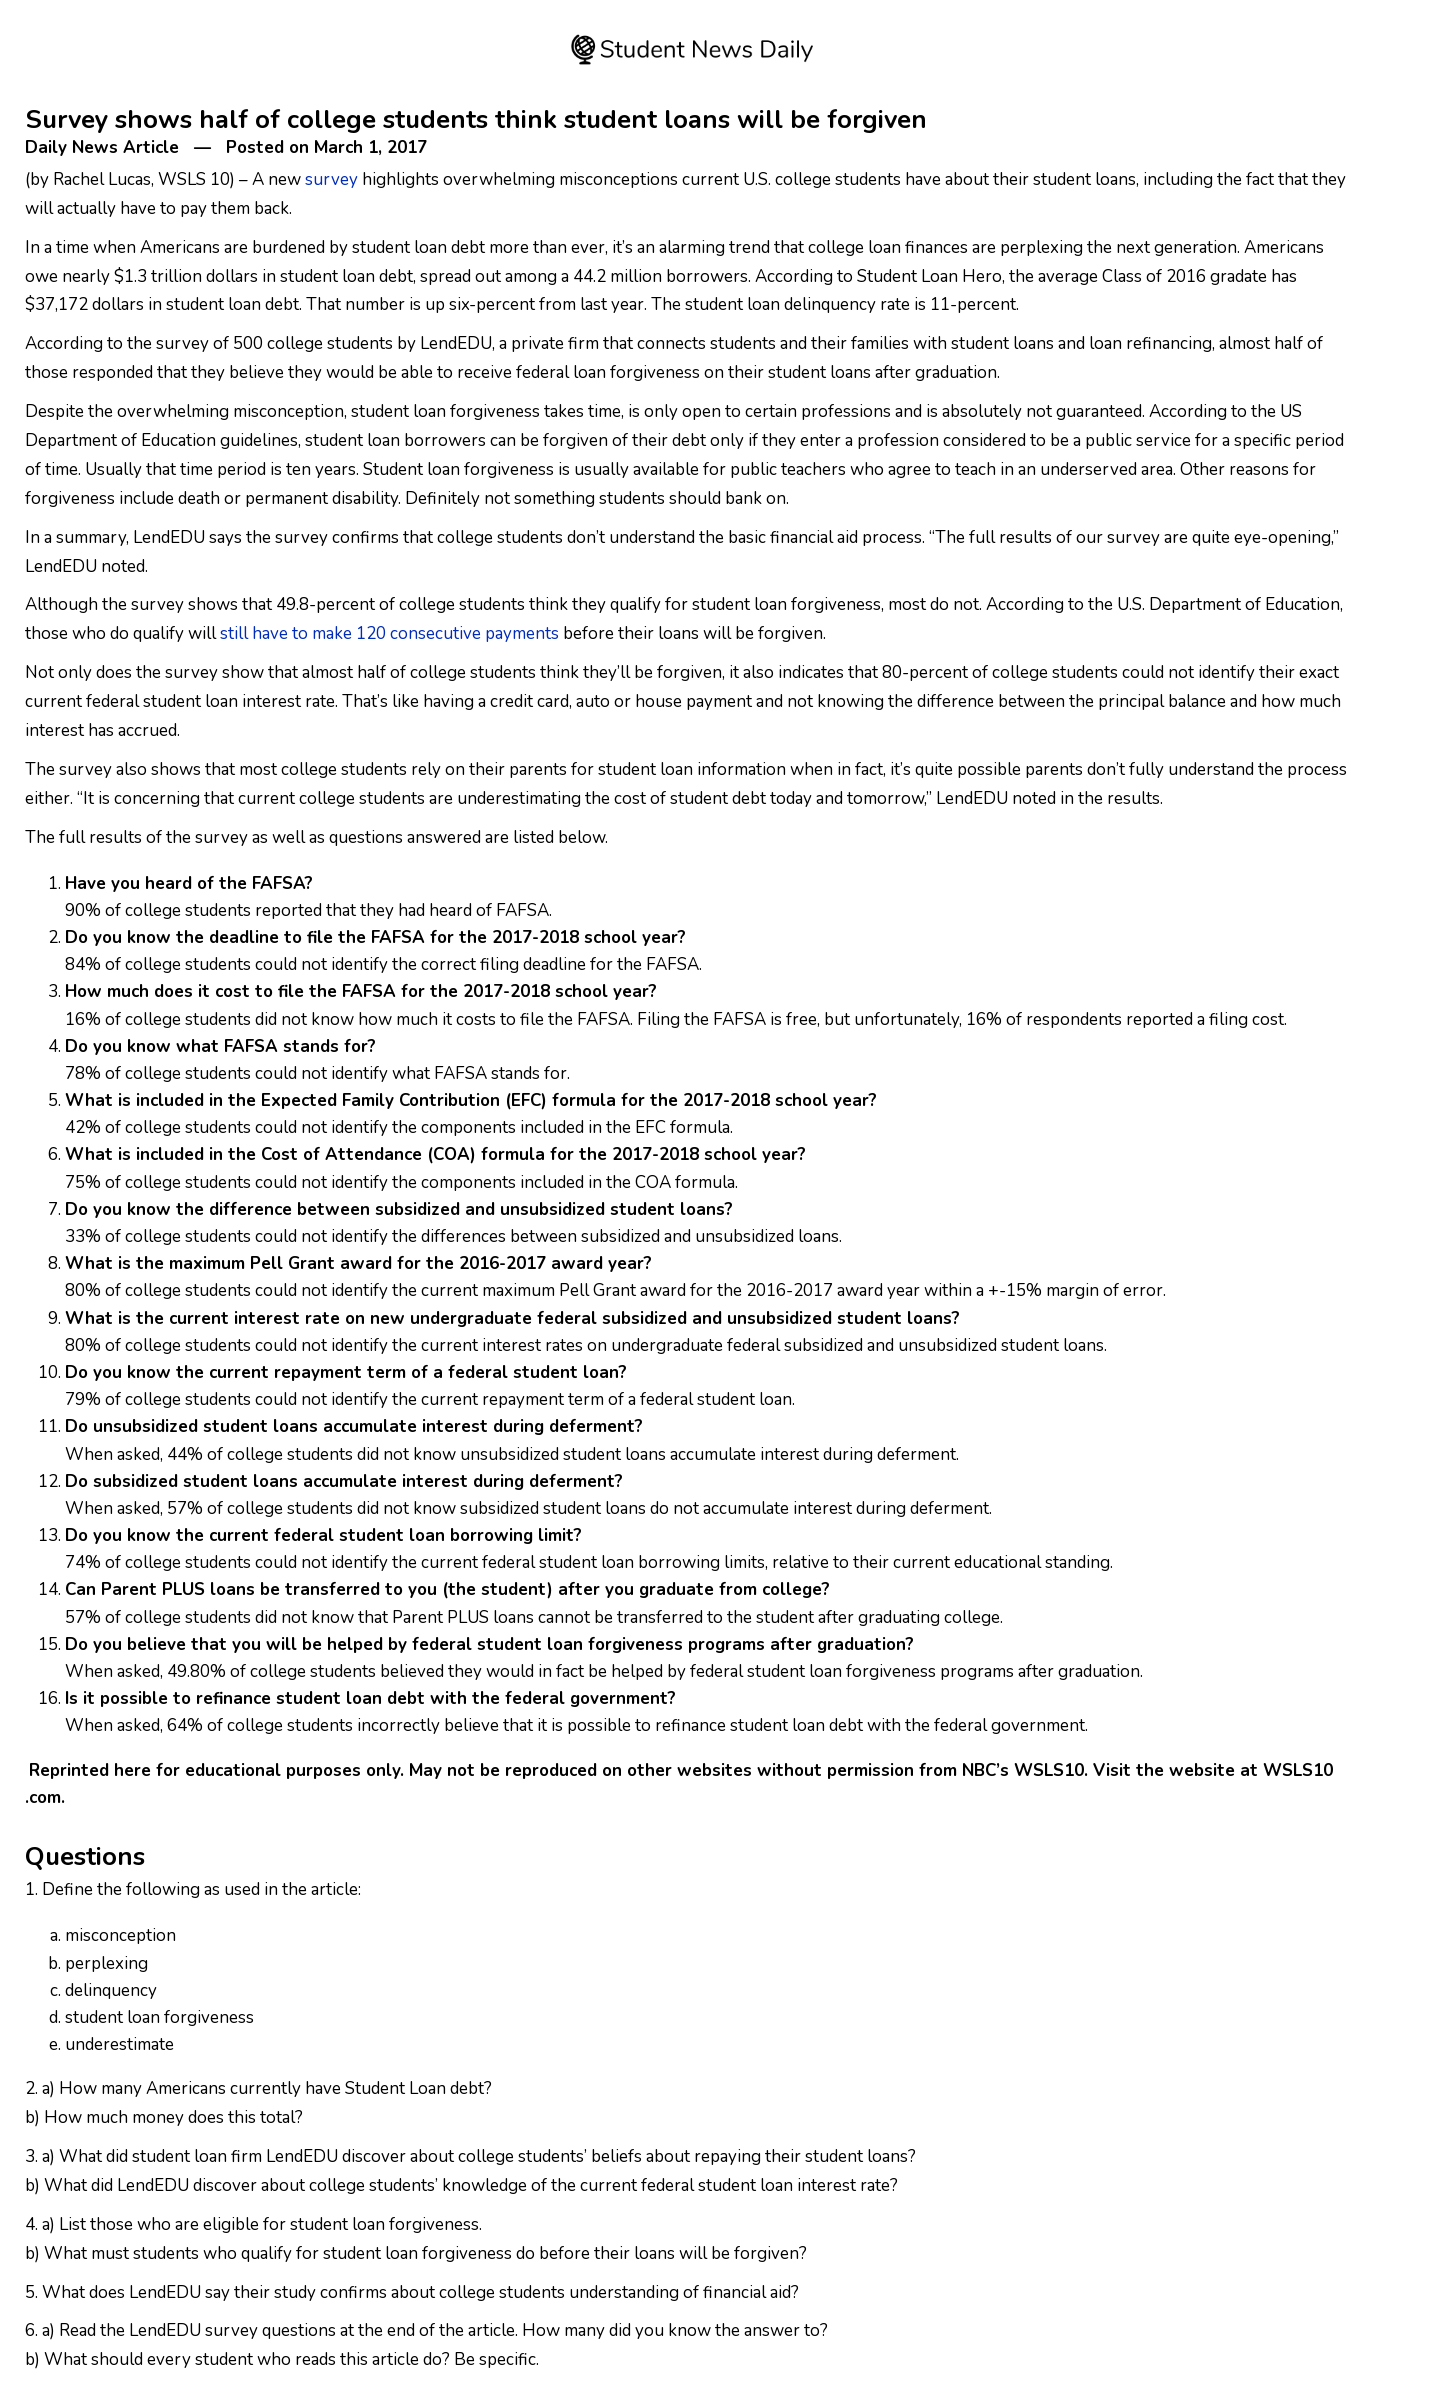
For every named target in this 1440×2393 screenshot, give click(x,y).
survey (329, 179)
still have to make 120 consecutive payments (389, 633)
